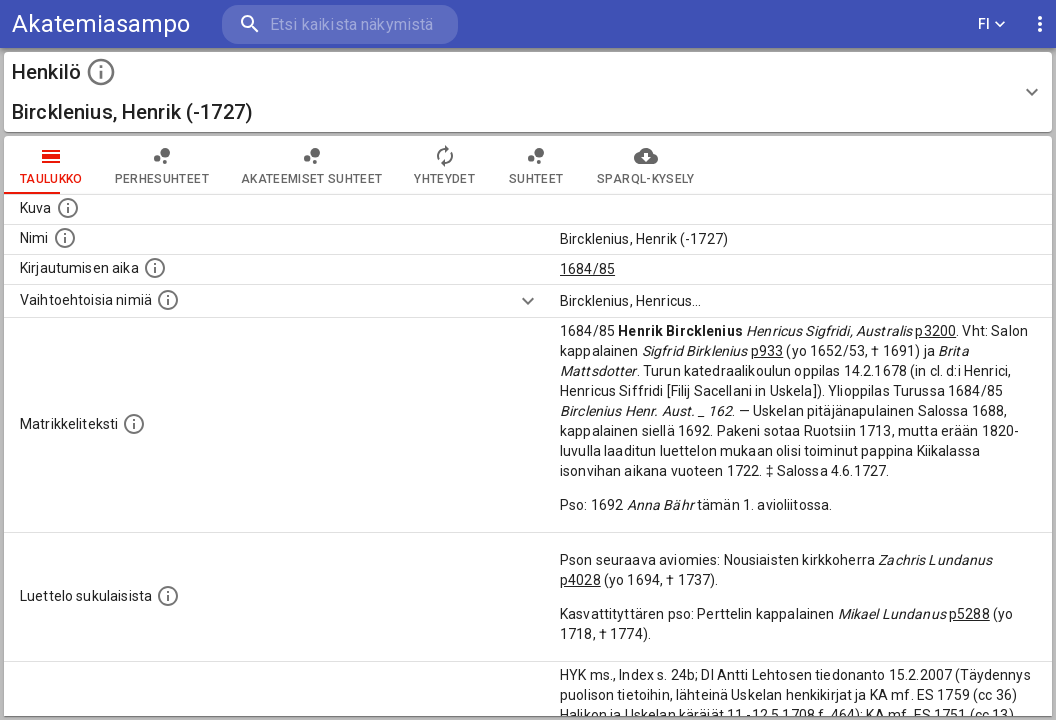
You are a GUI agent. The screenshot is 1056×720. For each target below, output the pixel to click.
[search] (340, 24)
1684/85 (587, 269)
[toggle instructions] (101, 72)
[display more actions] (1040, 24)
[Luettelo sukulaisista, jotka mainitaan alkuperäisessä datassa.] (168, 596)
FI (992, 24)
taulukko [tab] (51, 165)
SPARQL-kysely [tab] (645, 165)
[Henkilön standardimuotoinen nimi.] (65, 238)
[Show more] (528, 301)
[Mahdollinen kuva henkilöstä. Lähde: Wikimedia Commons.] (68, 208)
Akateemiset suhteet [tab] (312, 165)
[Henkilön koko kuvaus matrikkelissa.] (134, 424)
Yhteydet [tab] (444, 165)
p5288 (969, 614)
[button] (528, 92)
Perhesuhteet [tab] (162, 165)
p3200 (935, 331)
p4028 (580, 580)
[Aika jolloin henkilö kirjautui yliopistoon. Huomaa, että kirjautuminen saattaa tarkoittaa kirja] (155, 268)
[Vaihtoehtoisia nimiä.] (168, 300)
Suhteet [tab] (536, 165)
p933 (767, 351)
